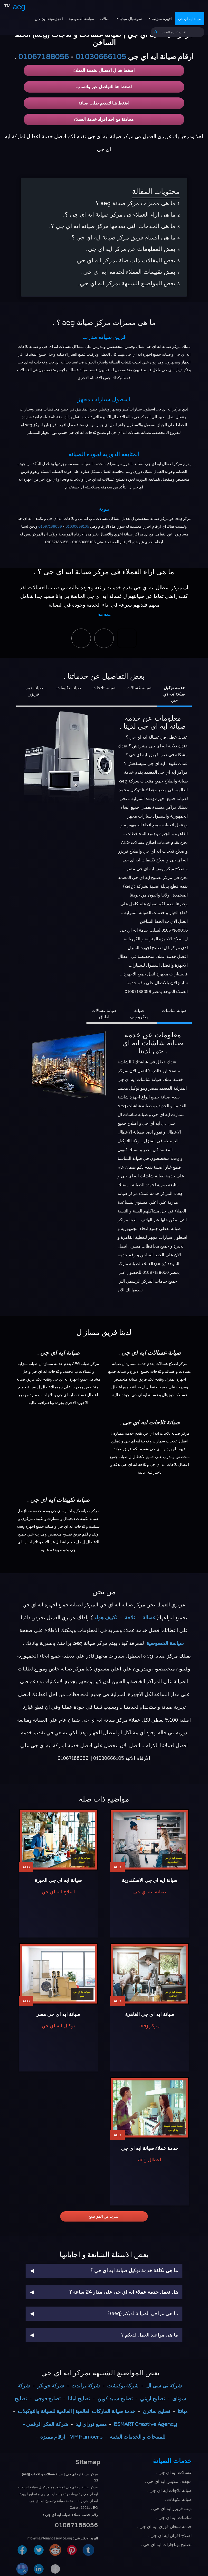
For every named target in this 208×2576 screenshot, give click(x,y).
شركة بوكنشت (123, 2386)
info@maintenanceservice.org (49, 2538)
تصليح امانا (79, 2398)
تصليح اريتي (152, 2398)
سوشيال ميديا (130, 19)
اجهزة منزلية (161, 19)
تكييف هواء (105, 1617)
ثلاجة (130, 1617)
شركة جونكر (50, 2386)
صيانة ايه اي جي (189, 19)
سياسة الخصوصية (81, 19)
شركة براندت (85, 2386)
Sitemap (88, 2462)
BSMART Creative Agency (145, 2424)
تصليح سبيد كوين (115, 2398)
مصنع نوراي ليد (91, 2424)
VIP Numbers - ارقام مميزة (71, 2437)
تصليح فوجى (47, 2398)
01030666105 (101, 56)
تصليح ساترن (156, 2411)
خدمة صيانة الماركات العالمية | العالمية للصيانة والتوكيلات (76, 2411)
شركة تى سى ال (164, 2386)
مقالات (105, 19)
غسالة (148, 1617)
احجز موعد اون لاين (49, 19)
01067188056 (43, 56)
